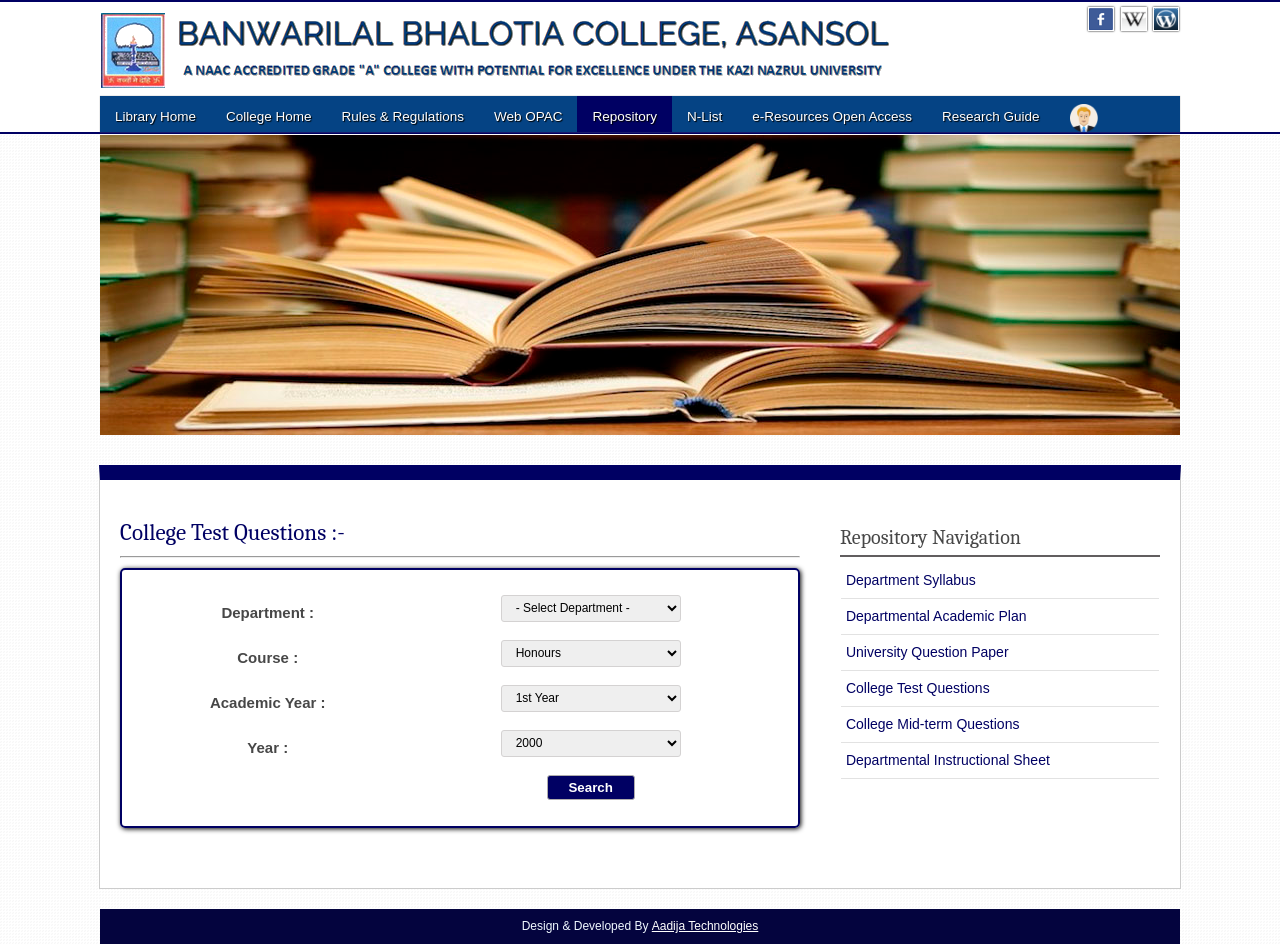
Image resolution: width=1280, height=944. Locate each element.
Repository (624, 116)
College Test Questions (918, 688)
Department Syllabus (911, 580)
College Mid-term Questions (933, 724)
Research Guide (991, 116)
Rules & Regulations (403, 116)
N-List (704, 116)
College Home (269, 116)
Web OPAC (528, 116)
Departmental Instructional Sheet (948, 760)
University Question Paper (927, 652)
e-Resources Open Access (832, 116)
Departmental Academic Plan (936, 616)
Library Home (155, 116)
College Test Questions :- (232, 532)
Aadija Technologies (705, 926)
